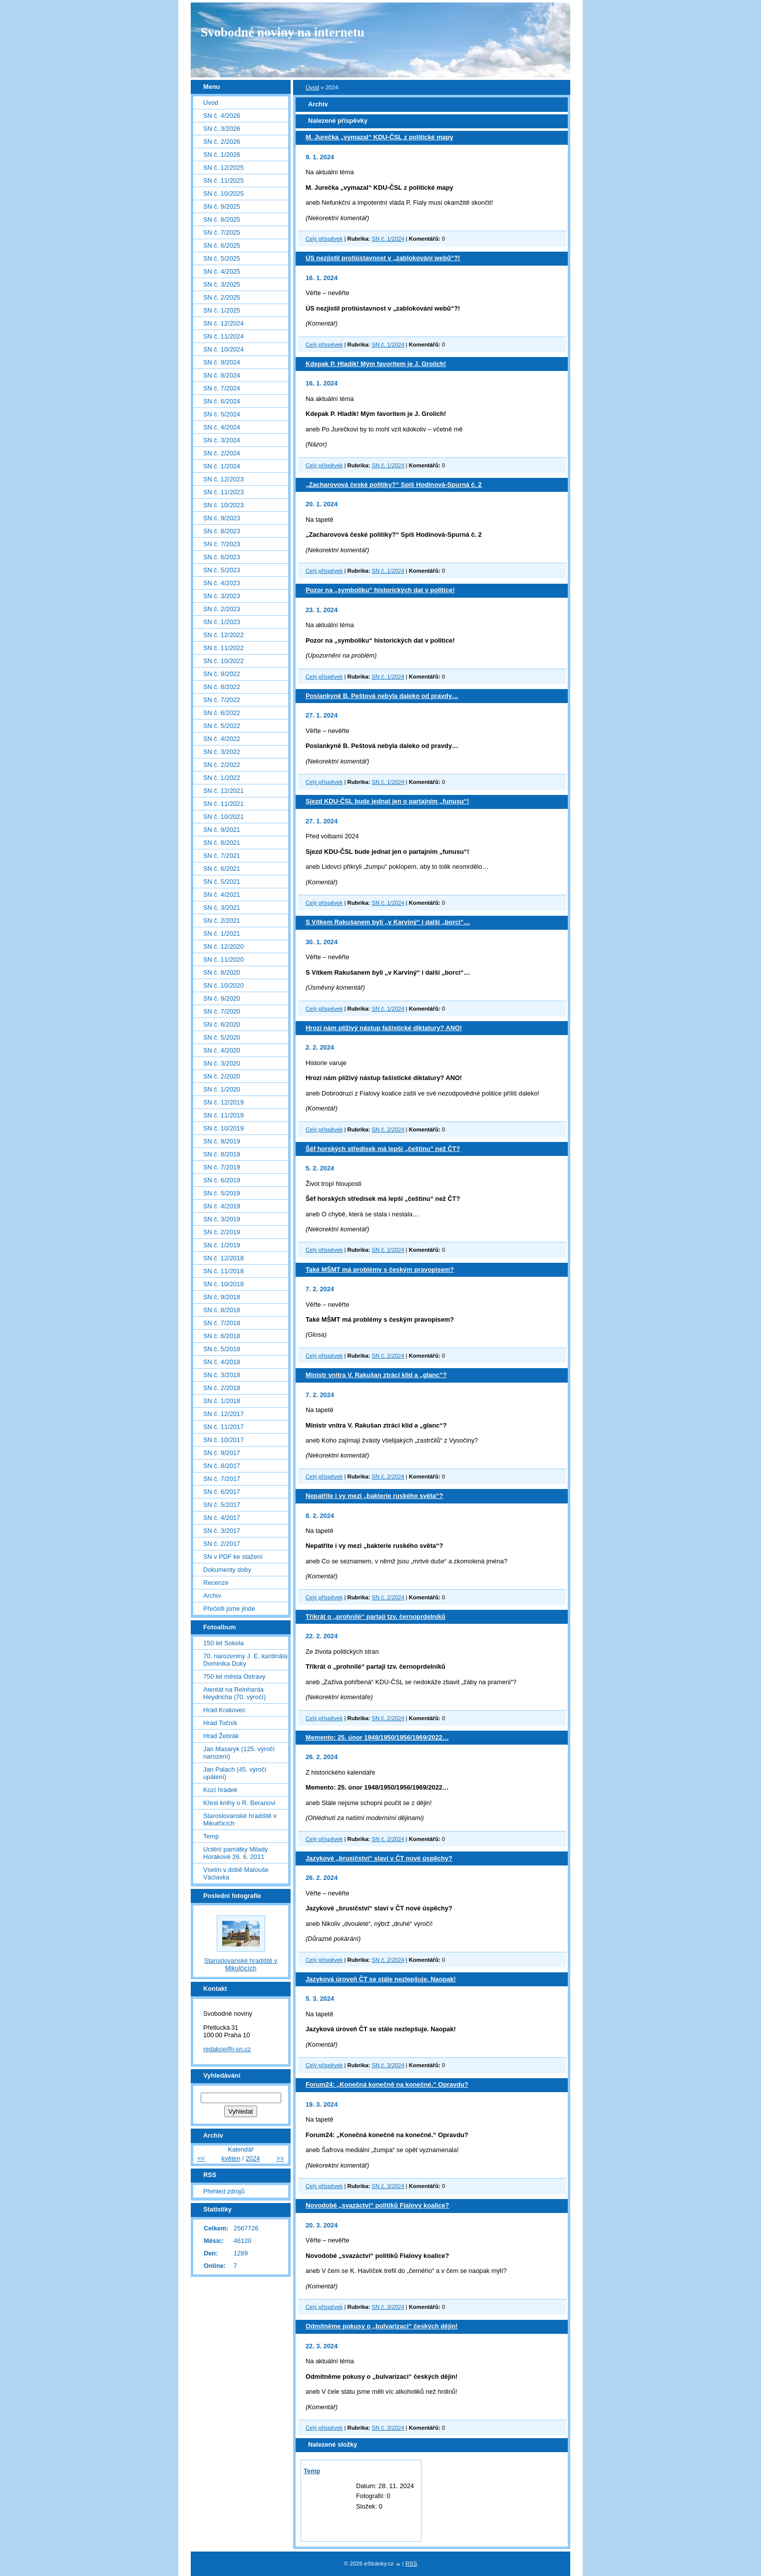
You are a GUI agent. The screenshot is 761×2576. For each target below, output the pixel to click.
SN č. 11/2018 (223, 1271)
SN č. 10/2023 (223, 505)
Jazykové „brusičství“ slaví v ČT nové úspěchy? (379, 1858)
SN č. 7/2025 (221, 232)
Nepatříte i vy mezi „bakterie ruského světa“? (374, 1495)
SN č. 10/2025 (223, 193)
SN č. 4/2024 (221, 427)
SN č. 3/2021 (221, 907)
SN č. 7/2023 (221, 544)
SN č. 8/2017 (221, 1466)
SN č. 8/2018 (221, 1310)
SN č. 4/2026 (221, 115)
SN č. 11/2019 (223, 1115)
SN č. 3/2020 (221, 1063)
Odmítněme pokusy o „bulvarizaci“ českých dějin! (381, 2326)
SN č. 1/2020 (221, 1089)
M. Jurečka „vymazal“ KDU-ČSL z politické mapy (379, 137)
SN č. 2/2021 (221, 920)
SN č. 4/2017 (221, 1517)
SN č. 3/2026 (221, 128)
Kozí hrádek (220, 1790)
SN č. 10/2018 (223, 1284)
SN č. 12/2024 (223, 323)
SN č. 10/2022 (223, 661)
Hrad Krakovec (224, 1710)
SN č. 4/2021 (221, 894)
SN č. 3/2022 (221, 751)
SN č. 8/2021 (221, 842)
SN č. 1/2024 (388, 239)
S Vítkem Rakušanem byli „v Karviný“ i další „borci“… (388, 922)
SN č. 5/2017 (221, 1504)
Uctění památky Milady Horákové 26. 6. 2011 (235, 1852)
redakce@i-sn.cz (227, 2049)
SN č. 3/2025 (221, 284)
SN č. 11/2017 (223, 1427)
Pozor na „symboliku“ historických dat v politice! (380, 590)
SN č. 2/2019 (221, 1232)
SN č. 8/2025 (221, 219)
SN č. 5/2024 (221, 414)
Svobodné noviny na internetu (283, 32)
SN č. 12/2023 (223, 479)
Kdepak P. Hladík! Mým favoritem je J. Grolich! (376, 364)
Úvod (312, 87)
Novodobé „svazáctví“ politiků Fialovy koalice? (377, 2205)
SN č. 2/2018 (221, 1388)
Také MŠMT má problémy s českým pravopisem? (380, 1269)
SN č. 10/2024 (223, 349)
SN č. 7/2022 (221, 700)
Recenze (216, 1582)
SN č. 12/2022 (223, 635)
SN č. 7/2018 (221, 1323)
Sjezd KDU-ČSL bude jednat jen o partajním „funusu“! (387, 801)
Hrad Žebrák (221, 1736)
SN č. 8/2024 (221, 375)
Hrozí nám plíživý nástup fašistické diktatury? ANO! (384, 1028)
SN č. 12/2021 (223, 790)
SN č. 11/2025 (223, 180)
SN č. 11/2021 (223, 803)
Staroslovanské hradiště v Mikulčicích (240, 1819)
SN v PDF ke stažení (233, 1556)
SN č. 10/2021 (223, 816)
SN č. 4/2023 (221, 583)
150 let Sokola (223, 1643)
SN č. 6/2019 (221, 1180)
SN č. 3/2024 (388, 2065)
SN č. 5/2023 (221, 570)
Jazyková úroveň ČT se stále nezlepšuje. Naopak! (381, 1979)
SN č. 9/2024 (221, 362)
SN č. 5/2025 (221, 258)
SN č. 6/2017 (221, 1491)
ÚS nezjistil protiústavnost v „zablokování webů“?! (383, 258)
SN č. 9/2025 (221, 206)
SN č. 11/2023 (223, 492)
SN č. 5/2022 (221, 726)
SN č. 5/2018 (221, 1349)
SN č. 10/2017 (223, 1440)
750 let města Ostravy (234, 1676)
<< (201, 2158)
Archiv (212, 1595)
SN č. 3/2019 (221, 1219)
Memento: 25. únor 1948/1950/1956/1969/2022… (377, 1737)
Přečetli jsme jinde (229, 1608)
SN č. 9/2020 (221, 998)
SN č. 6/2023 (221, 557)
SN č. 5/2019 (221, 1193)
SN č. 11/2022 (223, 648)
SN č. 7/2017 (221, 1478)
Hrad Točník (220, 1723)
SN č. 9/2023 (221, 518)
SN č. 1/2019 (221, 1245)
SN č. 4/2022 (221, 738)
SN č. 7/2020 (221, 1011)
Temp (312, 2471)
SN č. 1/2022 (221, 777)
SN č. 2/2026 (221, 141)
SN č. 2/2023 (221, 609)
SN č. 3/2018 (221, 1375)
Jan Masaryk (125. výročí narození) (239, 1752)
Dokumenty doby (227, 1569)
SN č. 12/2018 (223, 1258)
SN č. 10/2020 (223, 985)
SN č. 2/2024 (388, 1129)
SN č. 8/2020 (221, 972)
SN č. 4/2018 (221, 1362)
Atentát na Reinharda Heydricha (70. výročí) (234, 1693)
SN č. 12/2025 (223, 167)
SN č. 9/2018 (221, 1297)
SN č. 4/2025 (221, 271)
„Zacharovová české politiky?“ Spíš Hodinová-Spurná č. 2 (394, 484)
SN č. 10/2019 (223, 1128)
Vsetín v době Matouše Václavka (236, 1873)
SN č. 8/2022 (221, 687)
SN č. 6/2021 (221, 868)
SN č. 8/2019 (221, 1154)
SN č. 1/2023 (221, 622)
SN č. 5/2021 (221, 881)
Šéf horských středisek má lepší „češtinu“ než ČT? (383, 1148)
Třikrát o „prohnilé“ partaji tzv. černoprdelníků (375, 1616)
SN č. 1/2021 (221, 933)
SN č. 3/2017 (221, 1530)
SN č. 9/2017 (221, 1453)
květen (231, 2158)
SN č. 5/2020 (221, 1037)
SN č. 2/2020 (221, 1076)
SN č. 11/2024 (223, 336)
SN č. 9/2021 (221, 829)
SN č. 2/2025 (221, 297)
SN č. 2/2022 (221, 764)
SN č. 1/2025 (221, 310)
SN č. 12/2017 (223, 1414)
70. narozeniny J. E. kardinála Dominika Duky (245, 1659)
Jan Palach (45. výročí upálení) (235, 1773)
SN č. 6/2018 (221, 1336)
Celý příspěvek (324, 239)
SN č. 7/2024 (221, 388)
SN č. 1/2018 (221, 1401)
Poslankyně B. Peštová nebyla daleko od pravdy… (382, 696)
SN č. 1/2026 (221, 154)
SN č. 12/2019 (223, 1102)
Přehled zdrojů (224, 2191)
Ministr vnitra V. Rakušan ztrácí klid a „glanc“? (376, 1375)
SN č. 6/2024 (221, 401)
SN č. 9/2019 (221, 1141)
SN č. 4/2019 (221, 1206)
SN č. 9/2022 (221, 674)
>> (280, 2158)
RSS (411, 2564)
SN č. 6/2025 (221, 245)
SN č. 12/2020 (223, 946)
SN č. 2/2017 (221, 1543)
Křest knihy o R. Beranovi (239, 1803)
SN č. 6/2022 (221, 713)
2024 (253, 2158)
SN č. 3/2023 (221, 596)
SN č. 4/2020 (221, 1050)
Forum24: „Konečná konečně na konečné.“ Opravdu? (387, 2084)
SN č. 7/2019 (221, 1167)
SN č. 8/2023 (221, 531)
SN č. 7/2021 (221, 855)
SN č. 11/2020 (223, 959)
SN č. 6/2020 (221, 1024)
